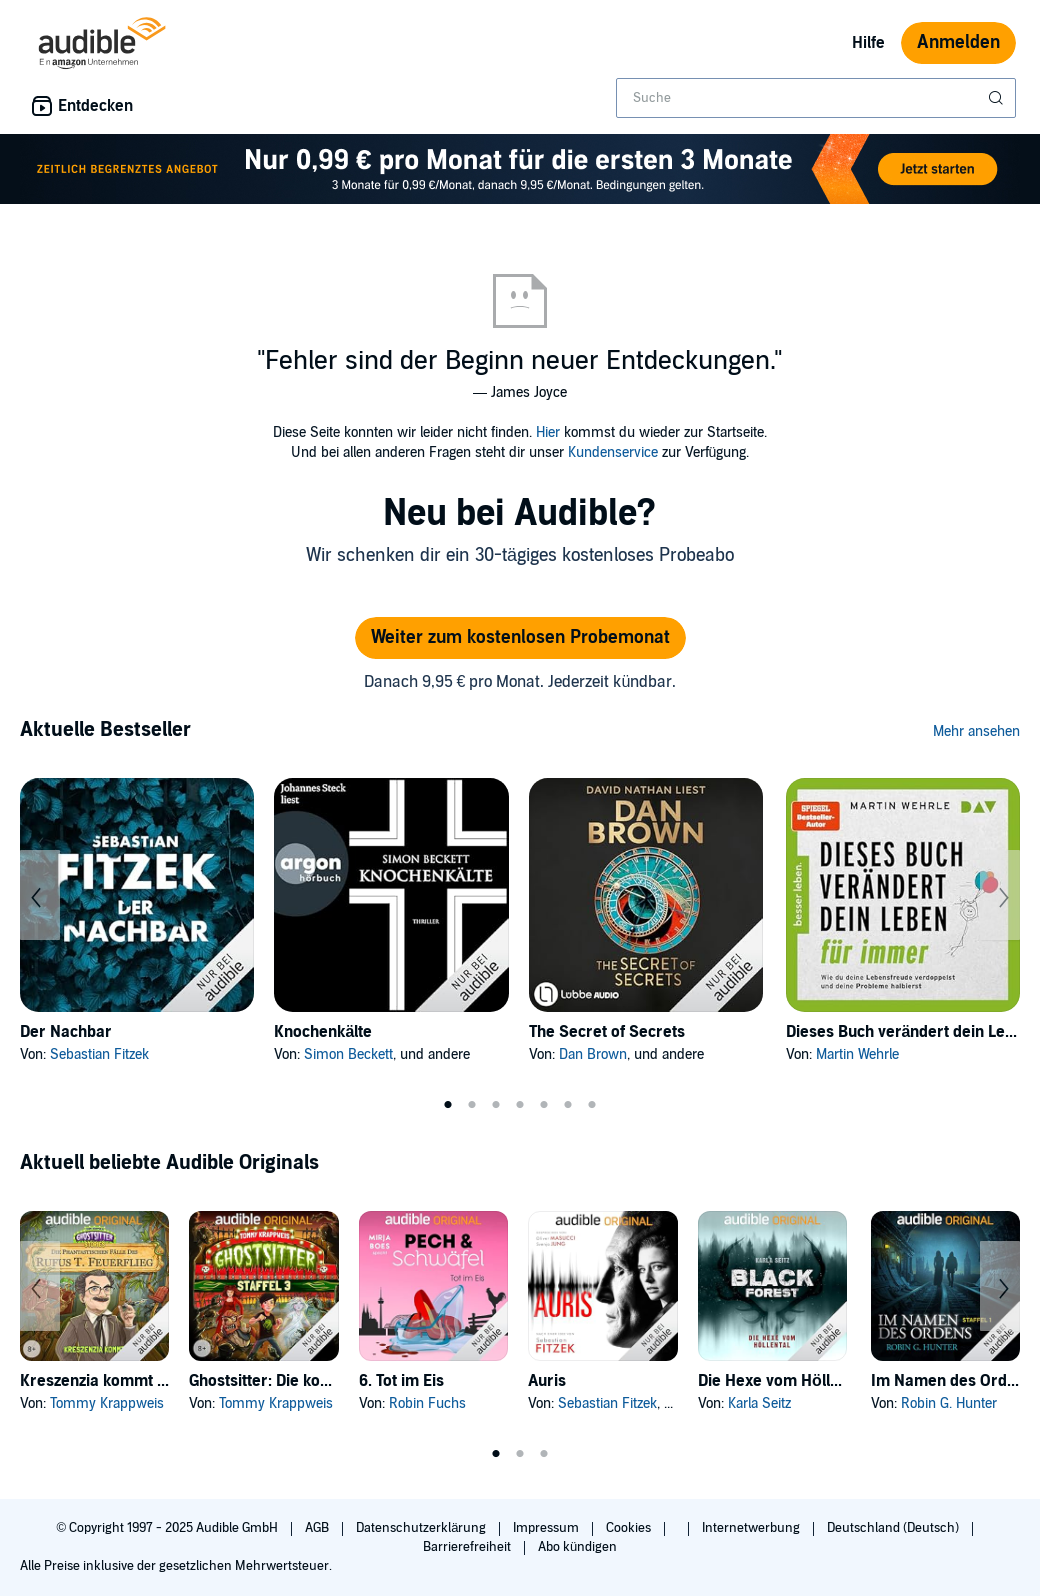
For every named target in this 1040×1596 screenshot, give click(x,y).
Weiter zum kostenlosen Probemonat (520, 637)
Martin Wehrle (857, 1054)
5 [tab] (544, 1105)
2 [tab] (472, 1105)
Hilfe (868, 43)
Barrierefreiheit (468, 1547)
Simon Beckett (348, 1054)
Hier (548, 432)
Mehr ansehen (976, 731)
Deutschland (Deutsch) (894, 1528)
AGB (318, 1528)
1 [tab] (448, 1105)
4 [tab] (520, 1105)
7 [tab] (592, 1105)
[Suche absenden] (998, 98)
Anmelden (958, 42)
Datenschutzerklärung (422, 1528)
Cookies (630, 1528)
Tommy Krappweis (107, 1403)
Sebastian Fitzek (99, 1054)
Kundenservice (613, 452)
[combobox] (816, 98)
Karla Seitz (759, 1403)
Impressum (547, 1528)
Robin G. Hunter (949, 1403)
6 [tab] (568, 1105)
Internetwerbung (752, 1528)
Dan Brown (593, 1054)
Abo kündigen (577, 1547)
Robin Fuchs (427, 1403)
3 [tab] (496, 1105)
